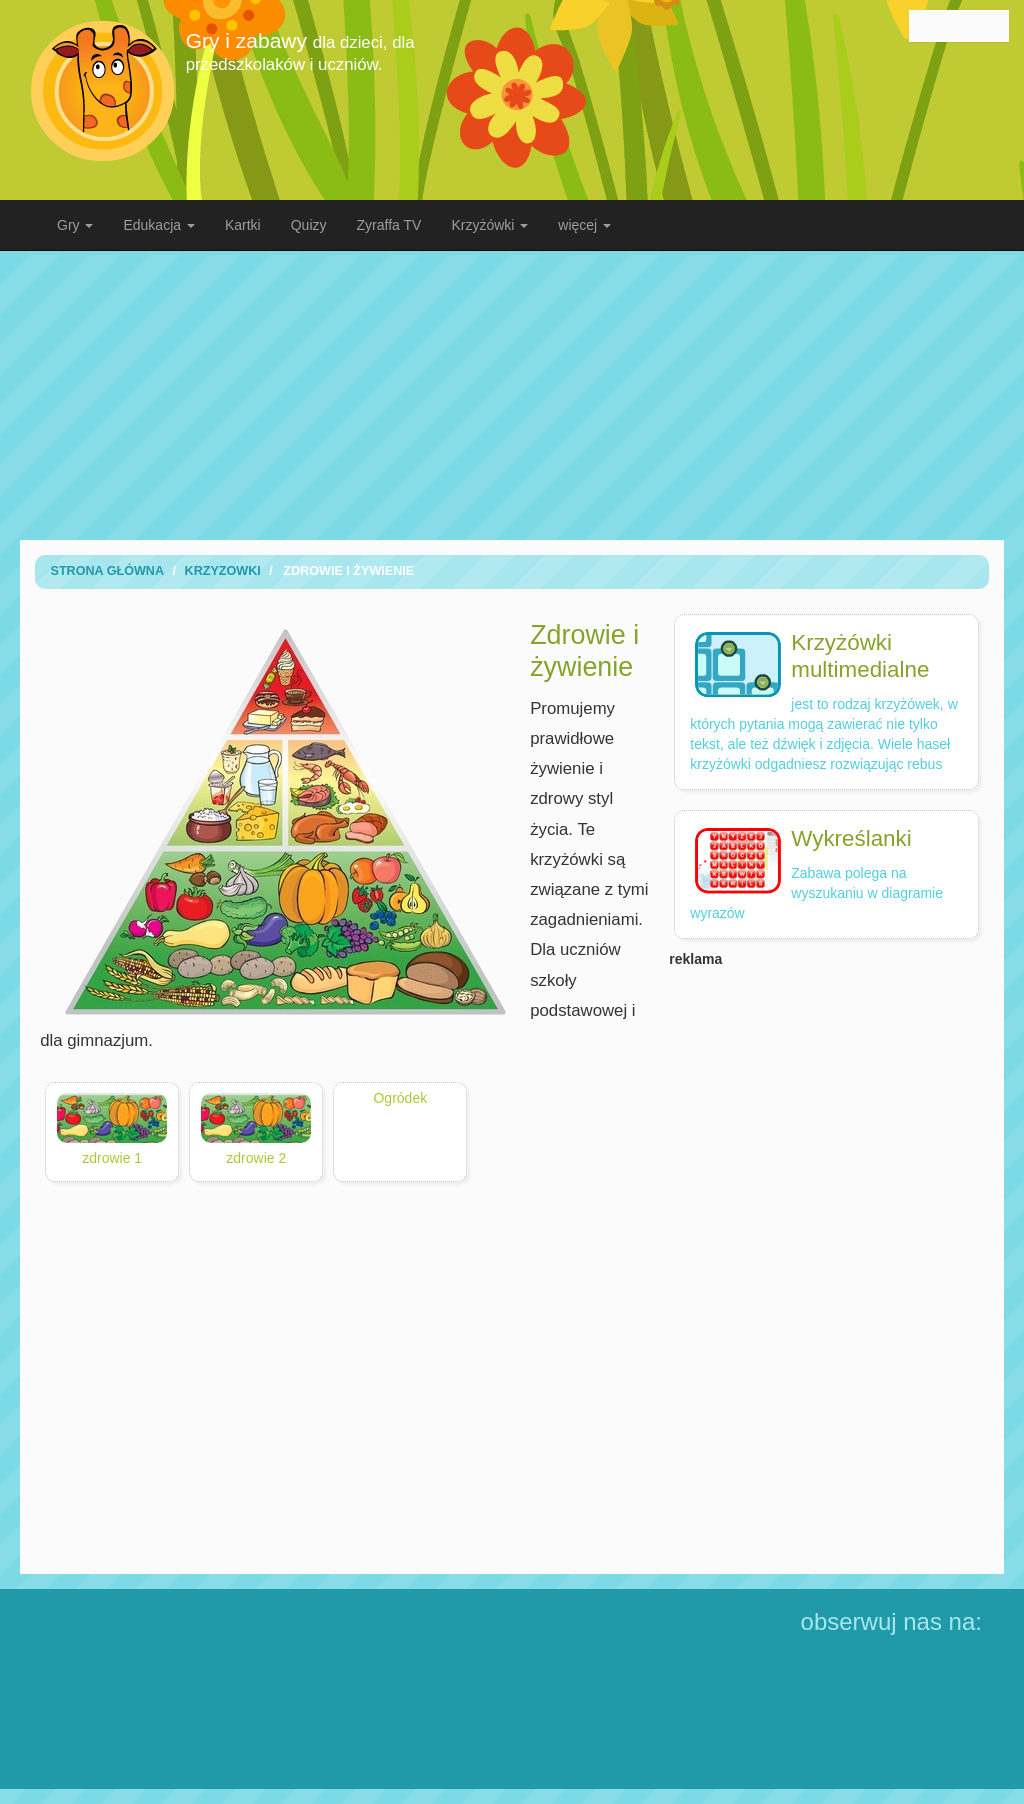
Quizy (309, 225)
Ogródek (400, 1098)
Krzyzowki (223, 571)
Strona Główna (107, 571)
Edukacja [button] (158, 225)
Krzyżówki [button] (489, 225)
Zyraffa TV (389, 225)
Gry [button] (75, 225)
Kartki (243, 225)
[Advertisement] (527, 395)
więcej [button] (584, 225)
